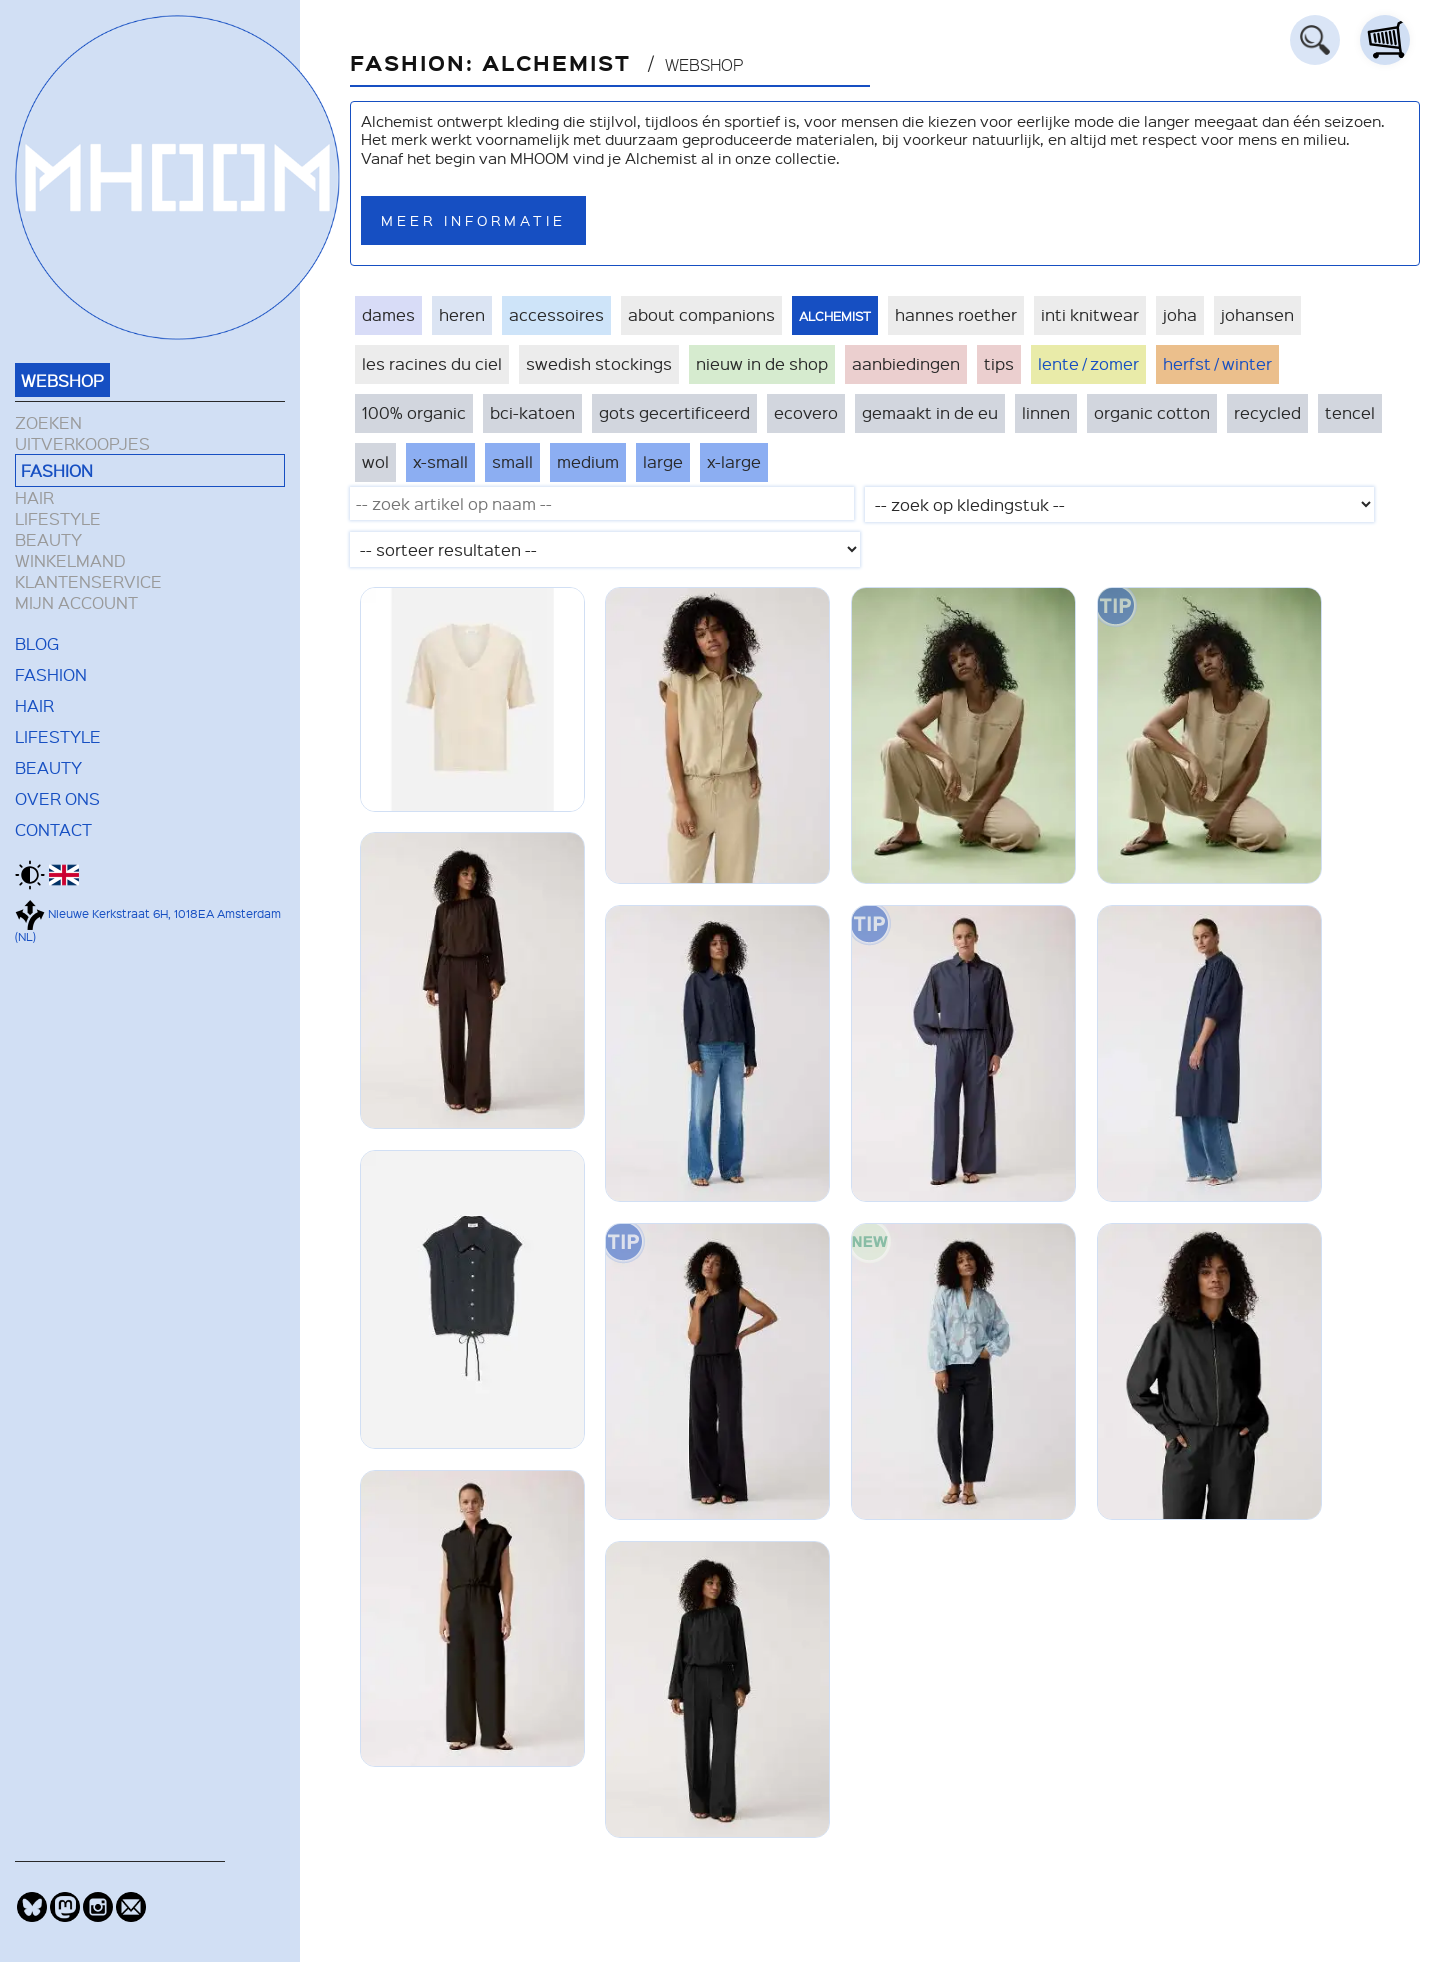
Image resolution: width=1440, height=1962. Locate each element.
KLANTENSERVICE (88, 581)
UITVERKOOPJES (82, 443)
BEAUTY (48, 539)
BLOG (37, 643)
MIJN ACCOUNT (76, 602)
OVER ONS (57, 798)
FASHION (57, 470)
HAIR (34, 497)
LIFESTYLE (58, 518)
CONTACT (53, 829)
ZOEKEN (48, 422)
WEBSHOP (62, 380)
